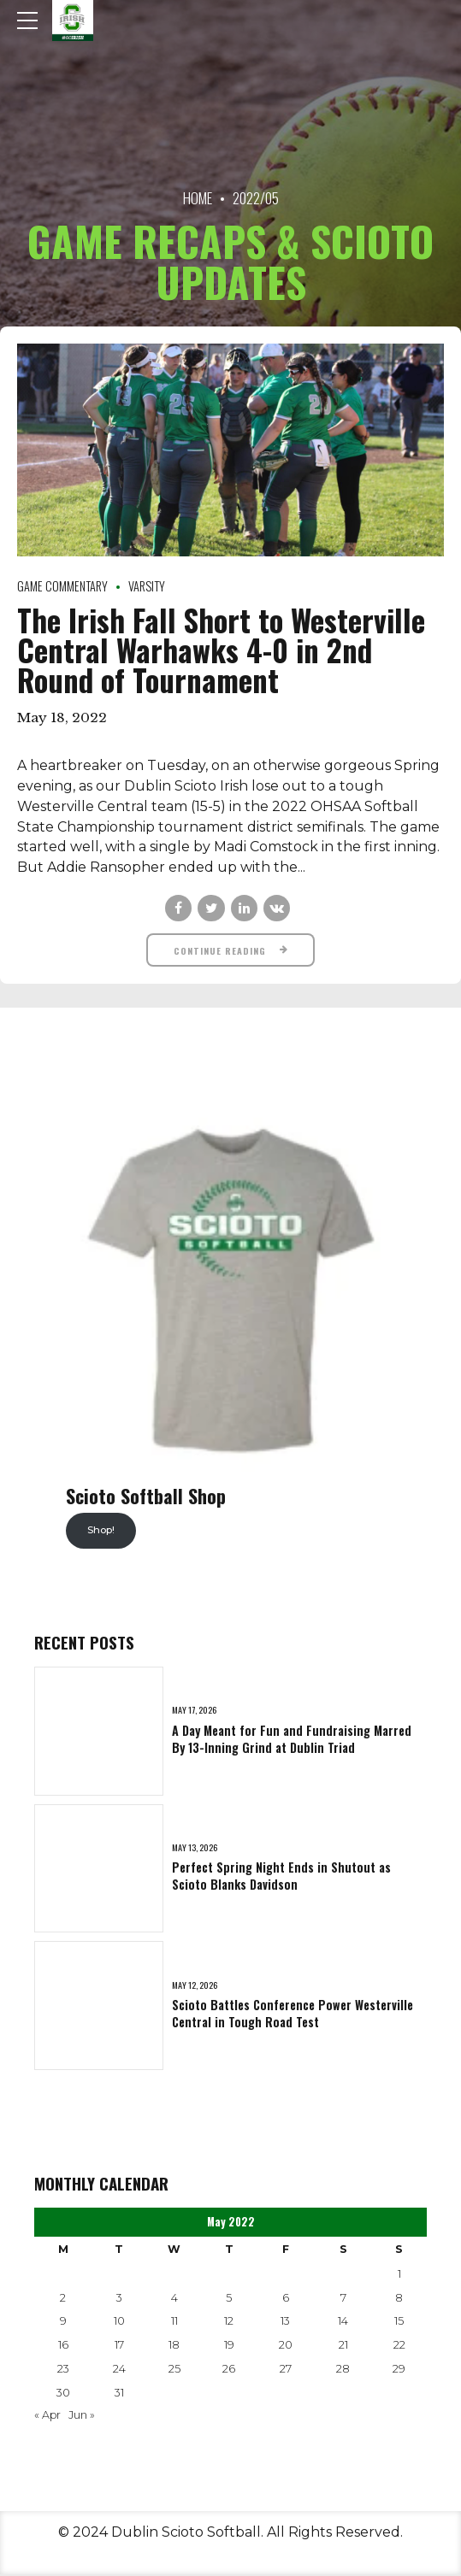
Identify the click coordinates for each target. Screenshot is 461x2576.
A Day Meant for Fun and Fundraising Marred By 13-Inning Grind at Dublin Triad (291, 1740)
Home (197, 198)
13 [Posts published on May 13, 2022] (285, 2322)
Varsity (146, 587)
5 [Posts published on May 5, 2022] (229, 2299)
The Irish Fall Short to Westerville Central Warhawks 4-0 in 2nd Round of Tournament (221, 649)
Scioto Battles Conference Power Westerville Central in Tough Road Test (292, 2014)
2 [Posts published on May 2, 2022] (63, 2299)
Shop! (101, 1532)
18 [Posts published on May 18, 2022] (174, 2346)
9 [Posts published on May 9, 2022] (63, 2322)
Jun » (81, 2416)
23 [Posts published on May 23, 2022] (63, 2370)
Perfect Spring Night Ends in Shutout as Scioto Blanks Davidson (281, 1877)
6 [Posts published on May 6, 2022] (285, 2299)
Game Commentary (62, 587)
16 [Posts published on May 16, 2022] (63, 2346)
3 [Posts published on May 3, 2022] (119, 2299)
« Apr (47, 2416)
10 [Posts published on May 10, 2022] (119, 2322)
